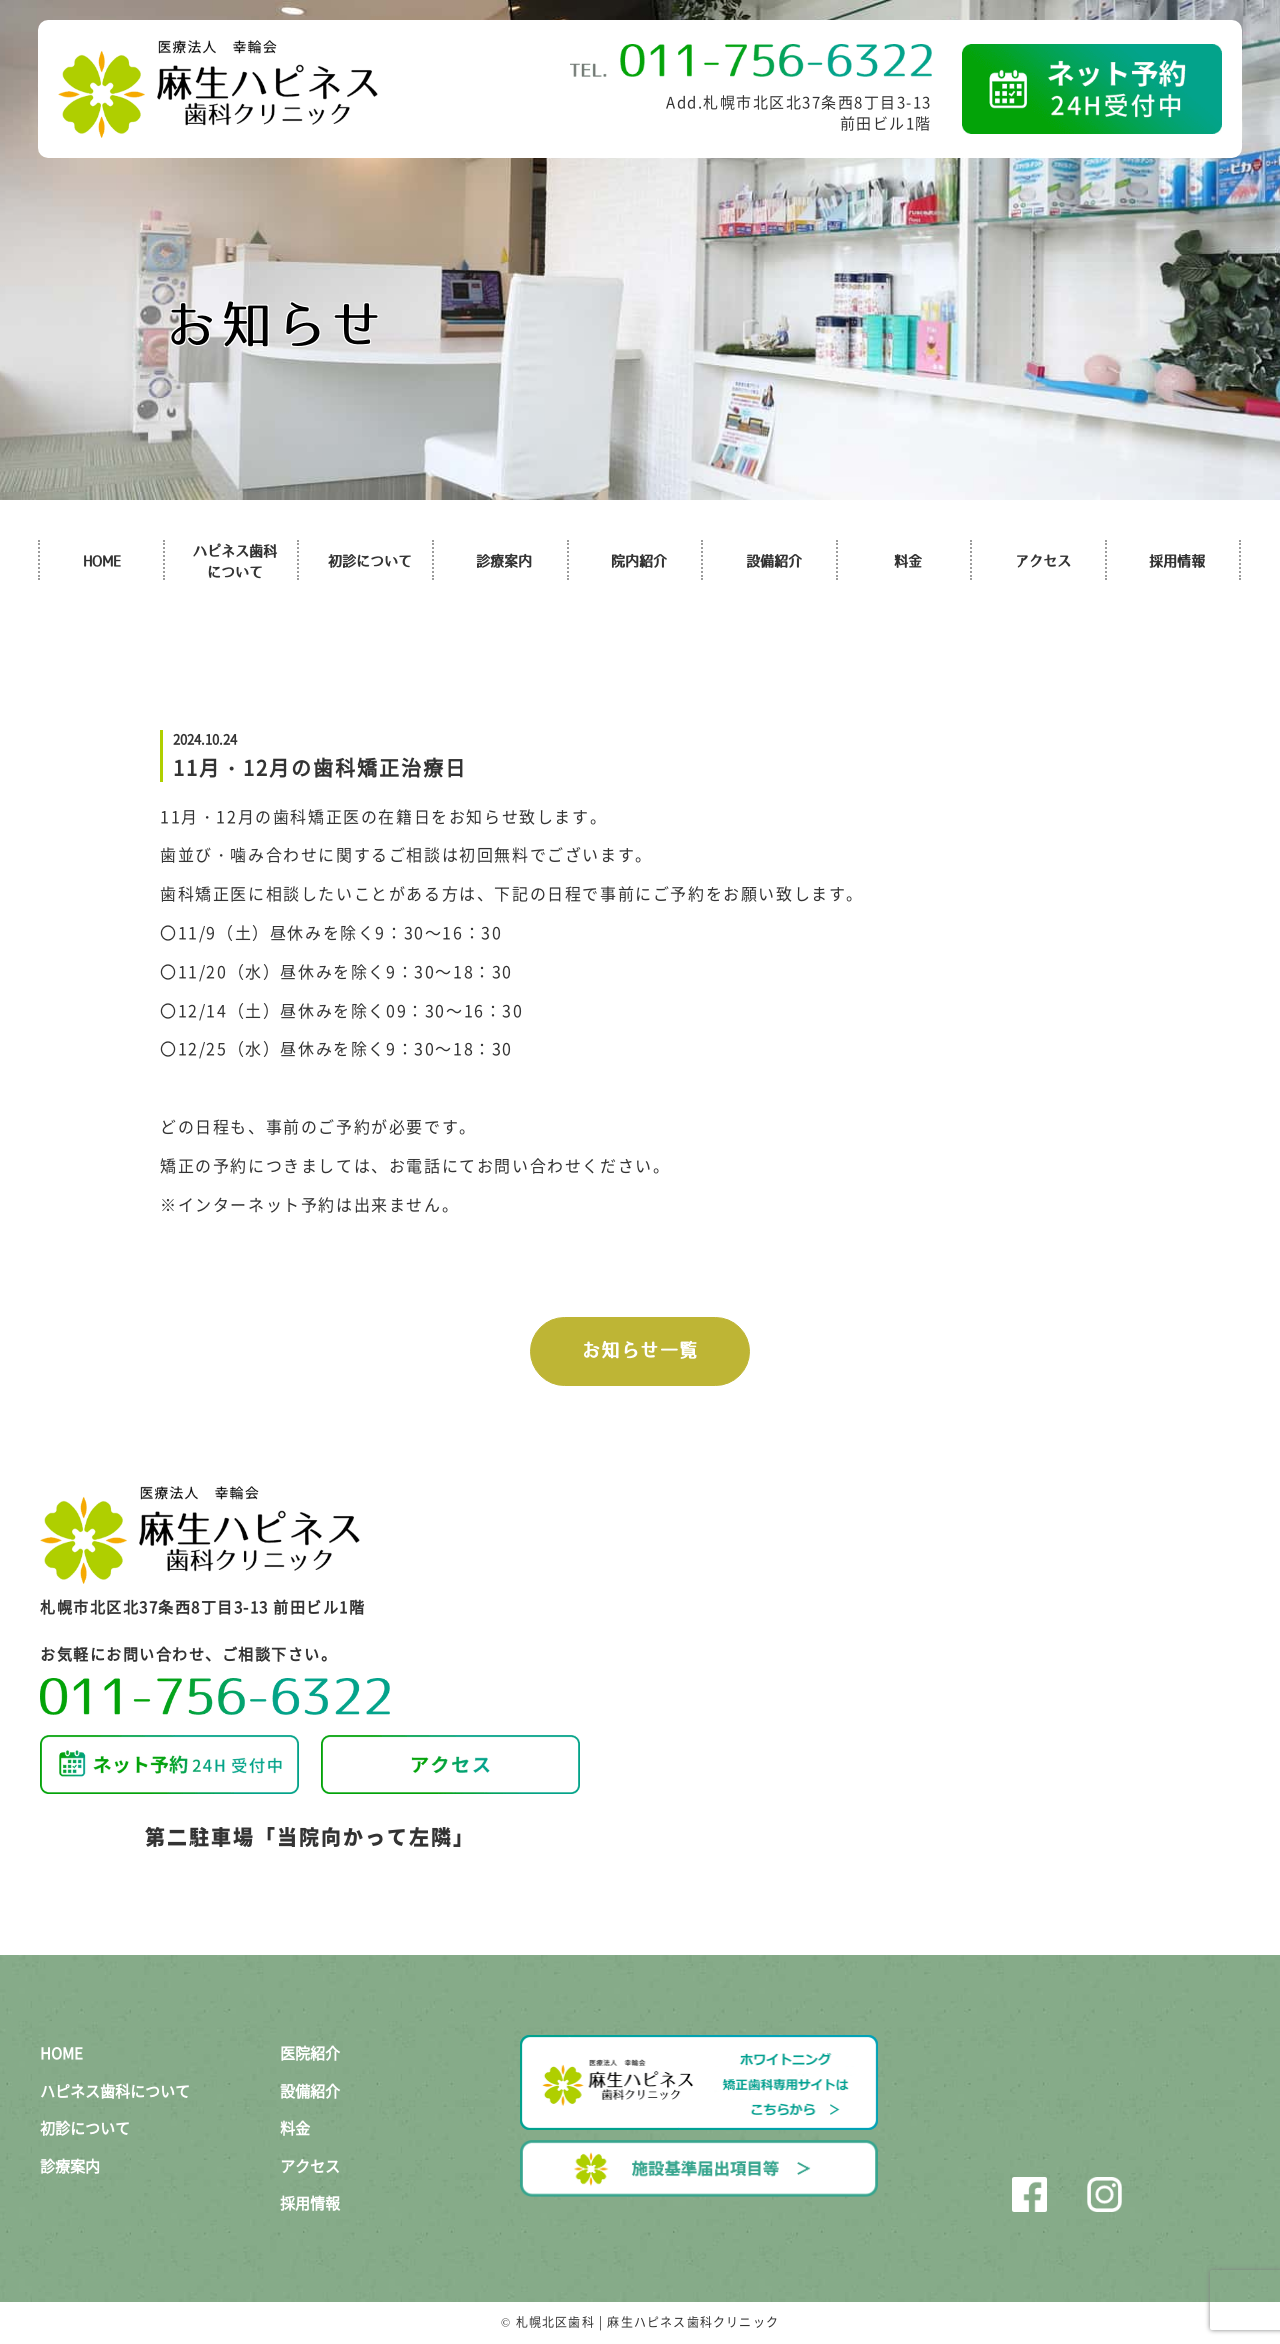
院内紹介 (639, 561)
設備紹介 (774, 561)
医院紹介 (310, 2053)
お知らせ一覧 (640, 1351)
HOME (102, 561)
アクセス (1043, 561)
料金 (908, 561)
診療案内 (504, 561)
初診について (370, 561)
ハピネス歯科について (115, 2091)
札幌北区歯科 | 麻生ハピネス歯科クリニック (647, 2322)
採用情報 (1177, 561)
